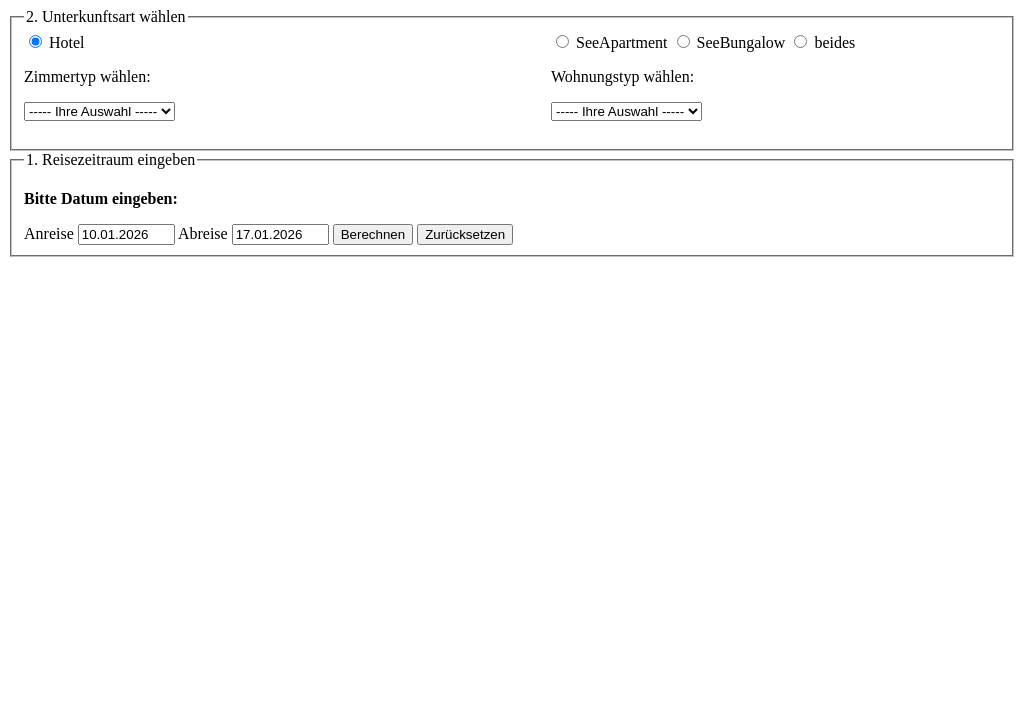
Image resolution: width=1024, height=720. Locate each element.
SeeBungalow (741, 42)
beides (834, 42)
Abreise (203, 233)
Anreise (49, 233)
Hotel (67, 42)
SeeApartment (622, 42)
